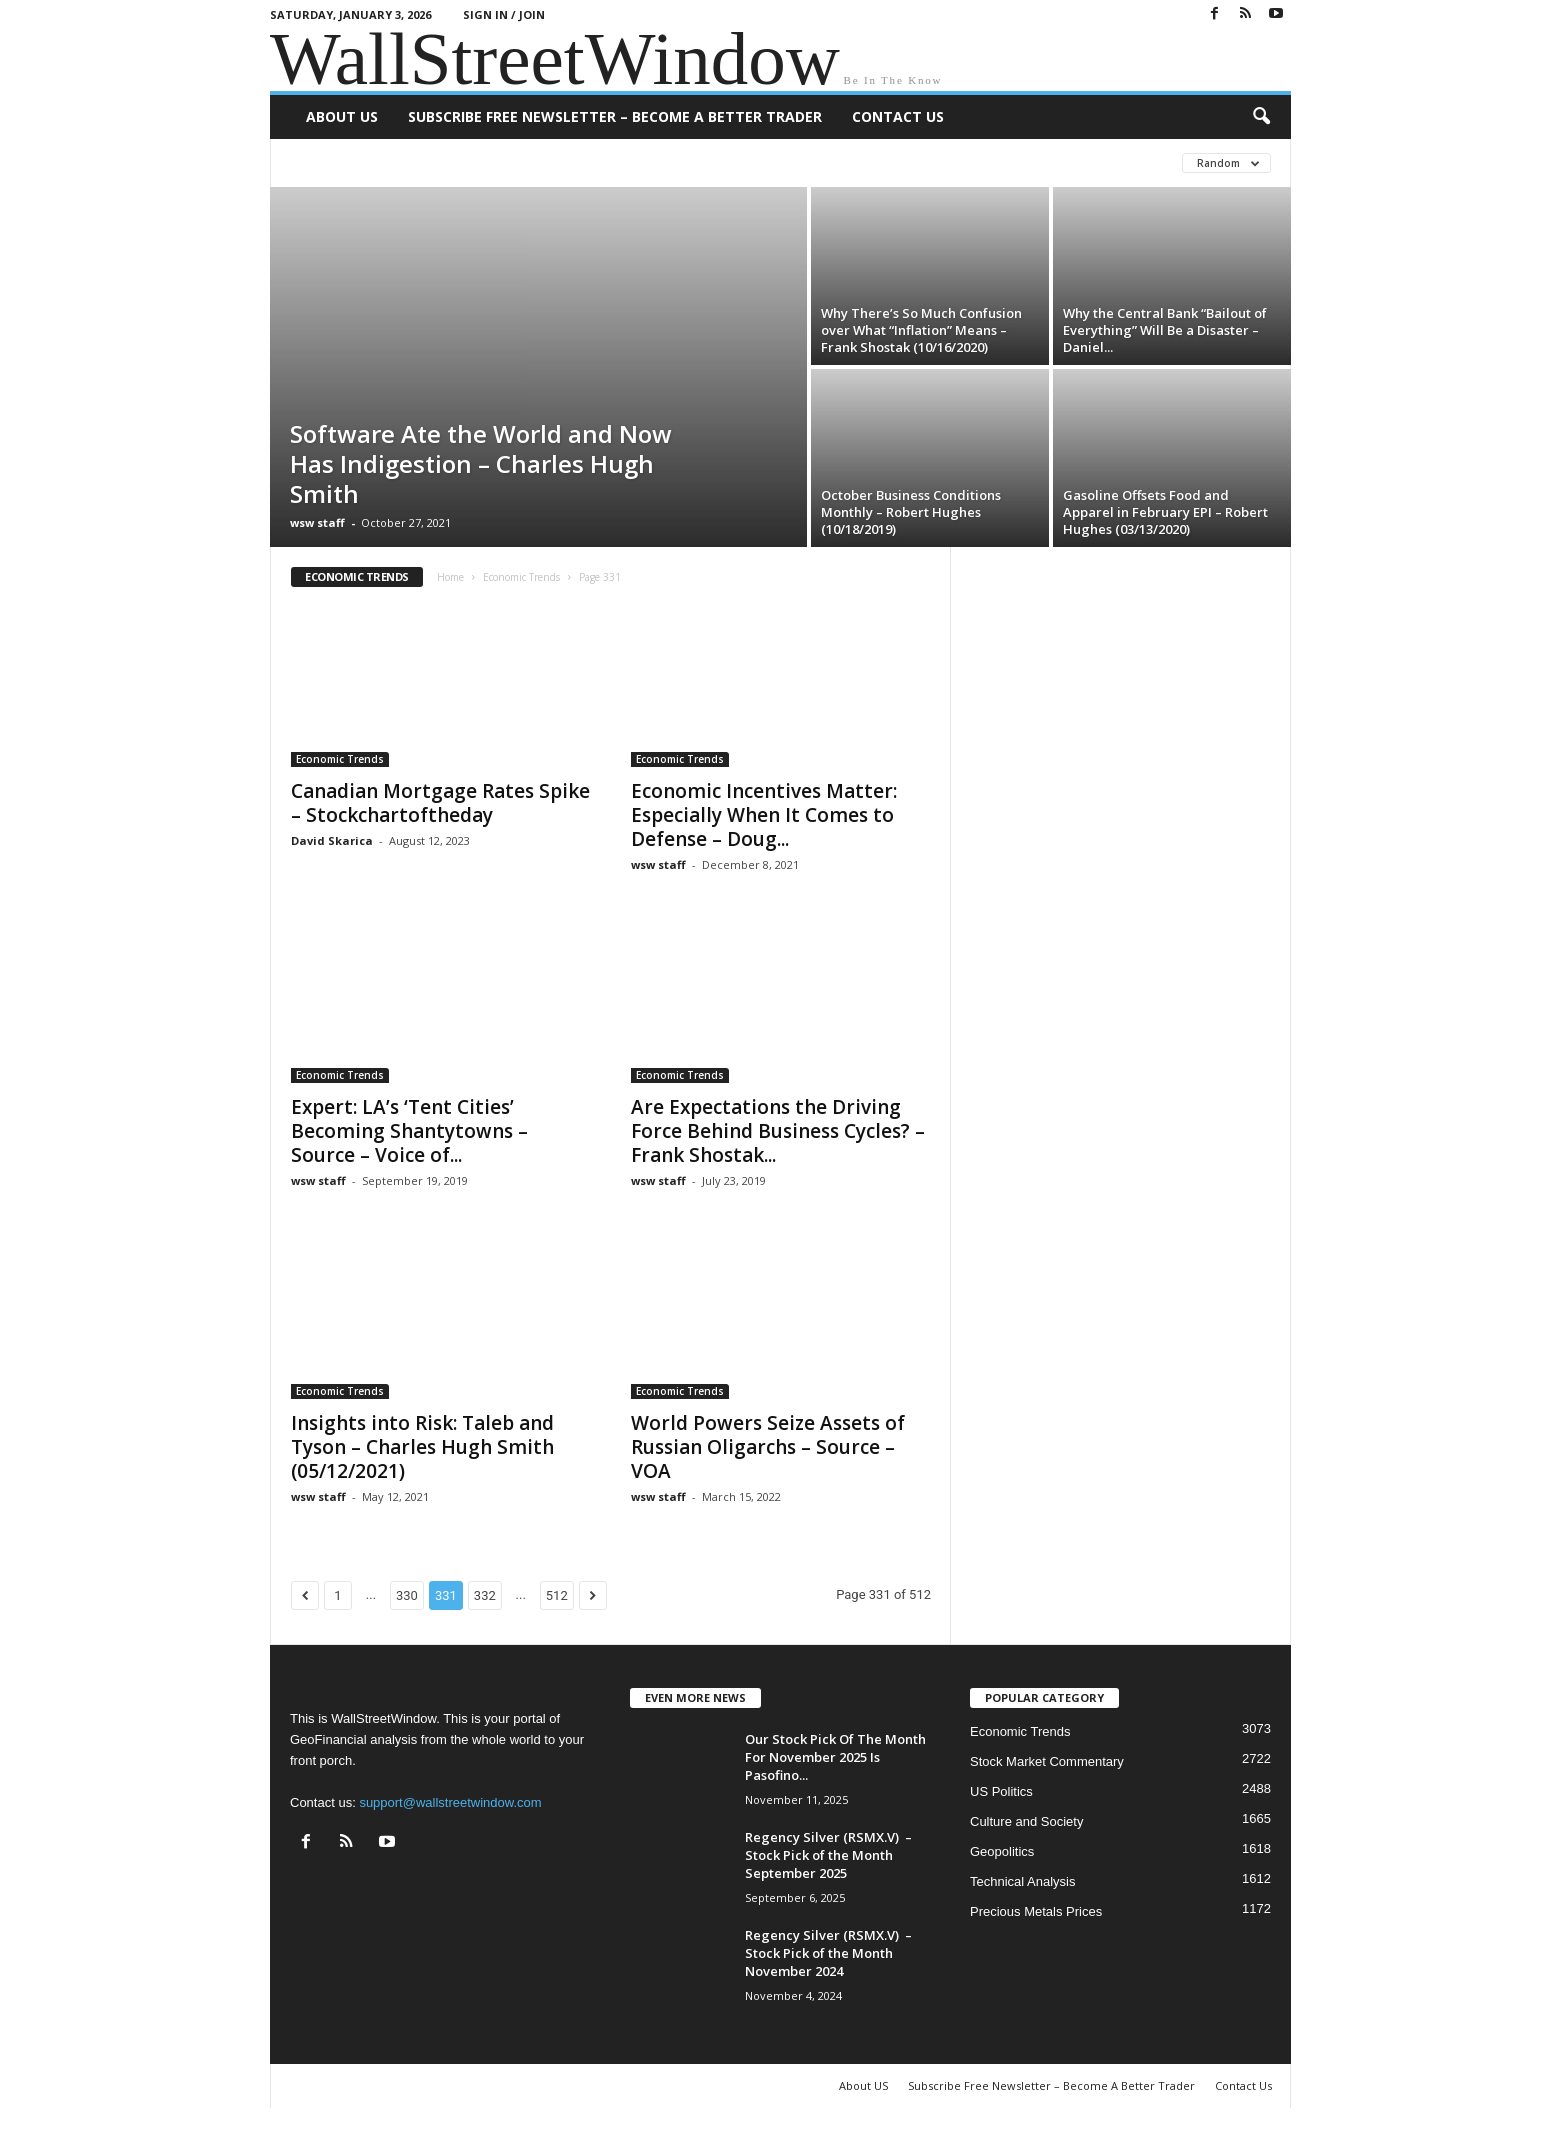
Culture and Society (1026, 1821)
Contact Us (898, 116)
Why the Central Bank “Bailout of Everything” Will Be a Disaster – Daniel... (1165, 330)
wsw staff (317, 522)
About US (342, 116)
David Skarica (332, 840)
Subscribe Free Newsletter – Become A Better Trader (615, 116)
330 (407, 1595)
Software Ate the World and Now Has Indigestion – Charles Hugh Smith (481, 463)
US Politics (1001, 1791)
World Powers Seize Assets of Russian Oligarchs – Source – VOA (768, 1447)
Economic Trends (521, 577)
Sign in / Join (504, 14)
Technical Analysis (1023, 1881)
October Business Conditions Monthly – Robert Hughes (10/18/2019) (911, 512)
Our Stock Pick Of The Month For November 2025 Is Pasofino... (835, 1757)
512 (557, 1595)
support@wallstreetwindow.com (450, 1802)
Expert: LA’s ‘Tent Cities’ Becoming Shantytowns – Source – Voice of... (409, 1131)
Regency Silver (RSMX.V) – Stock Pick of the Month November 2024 (828, 1953)
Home (450, 577)
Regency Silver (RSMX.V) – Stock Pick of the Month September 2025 (828, 1855)
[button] (1261, 117)
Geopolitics (1002, 1851)
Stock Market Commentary (1047, 1761)
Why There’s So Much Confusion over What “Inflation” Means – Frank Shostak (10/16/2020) (921, 330)
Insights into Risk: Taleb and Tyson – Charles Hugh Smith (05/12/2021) (422, 1447)
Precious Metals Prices (1036, 1911)
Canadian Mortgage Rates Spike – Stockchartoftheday (440, 803)
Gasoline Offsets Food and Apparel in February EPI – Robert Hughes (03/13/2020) (1165, 512)
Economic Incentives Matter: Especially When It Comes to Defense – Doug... (764, 815)
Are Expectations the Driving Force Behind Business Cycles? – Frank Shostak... (778, 1131)
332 (485, 1595)
